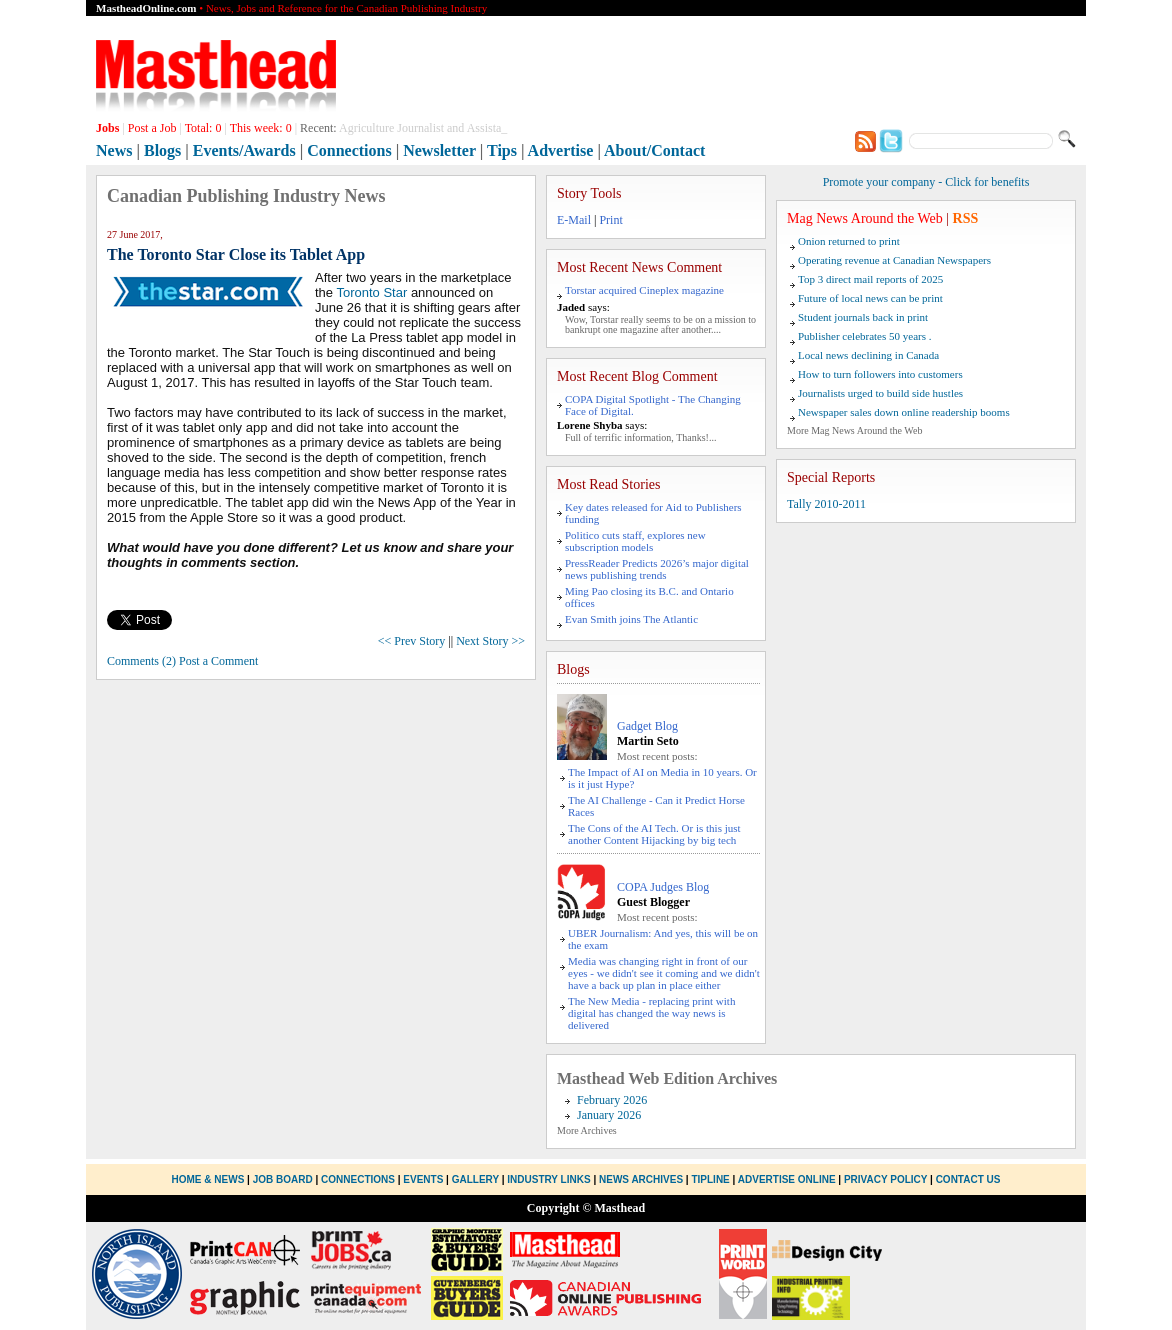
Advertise (561, 150)
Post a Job (152, 128)
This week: (261, 128)
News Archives (641, 1179)
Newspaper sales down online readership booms (904, 412)
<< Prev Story (412, 641)
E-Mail (574, 220)
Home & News (210, 1179)
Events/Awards (244, 150)
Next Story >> (490, 641)
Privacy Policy (885, 1179)
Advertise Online (787, 1179)
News (114, 150)
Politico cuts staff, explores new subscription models (635, 541)
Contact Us (968, 1179)
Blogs (162, 150)
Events (423, 1179)
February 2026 (612, 1100)
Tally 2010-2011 (826, 504)
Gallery (475, 1179)
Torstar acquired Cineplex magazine (644, 290)
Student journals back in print (863, 317)
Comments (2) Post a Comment (182, 661)
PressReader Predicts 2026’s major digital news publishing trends (657, 569)
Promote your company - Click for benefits (926, 182)
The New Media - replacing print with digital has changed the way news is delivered (651, 1013)
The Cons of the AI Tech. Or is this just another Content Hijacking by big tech (654, 834)
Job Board (283, 1179)
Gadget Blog (647, 726)
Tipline (710, 1179)
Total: (203, 128)
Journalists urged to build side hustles (880, 393)
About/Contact (654, 150)
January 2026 (609, 1115)
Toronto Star (371, 292)
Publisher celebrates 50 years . (864, 336)
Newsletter (439, 150)
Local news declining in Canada (868, 355)
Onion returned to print (849, 241)
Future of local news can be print (870, 298)
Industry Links (548, 1179)
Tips (502, 150)
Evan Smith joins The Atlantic (631, 619)
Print (610, 220)
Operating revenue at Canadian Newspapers (894, 260)
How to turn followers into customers (880, 374)
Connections (349, 150)
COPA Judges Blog (663, 887)
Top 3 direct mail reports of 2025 (870, 279)
